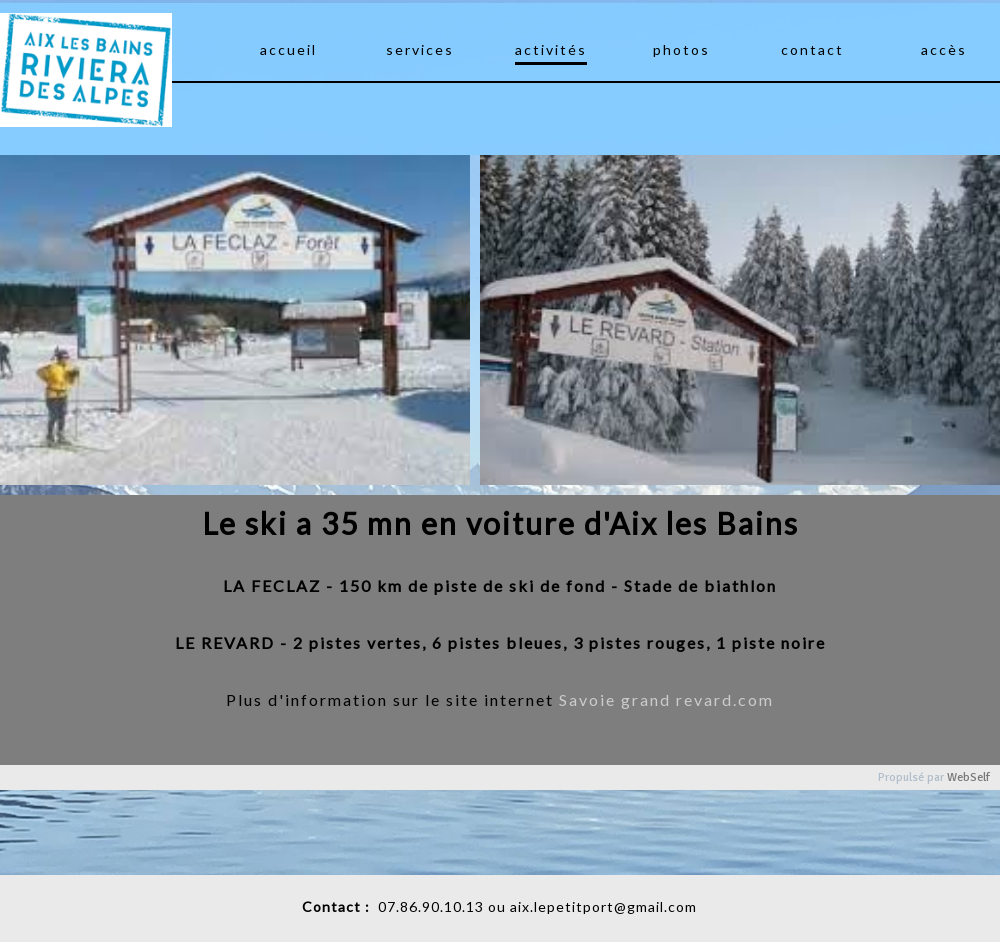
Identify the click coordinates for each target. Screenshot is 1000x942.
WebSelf (968, 777)
